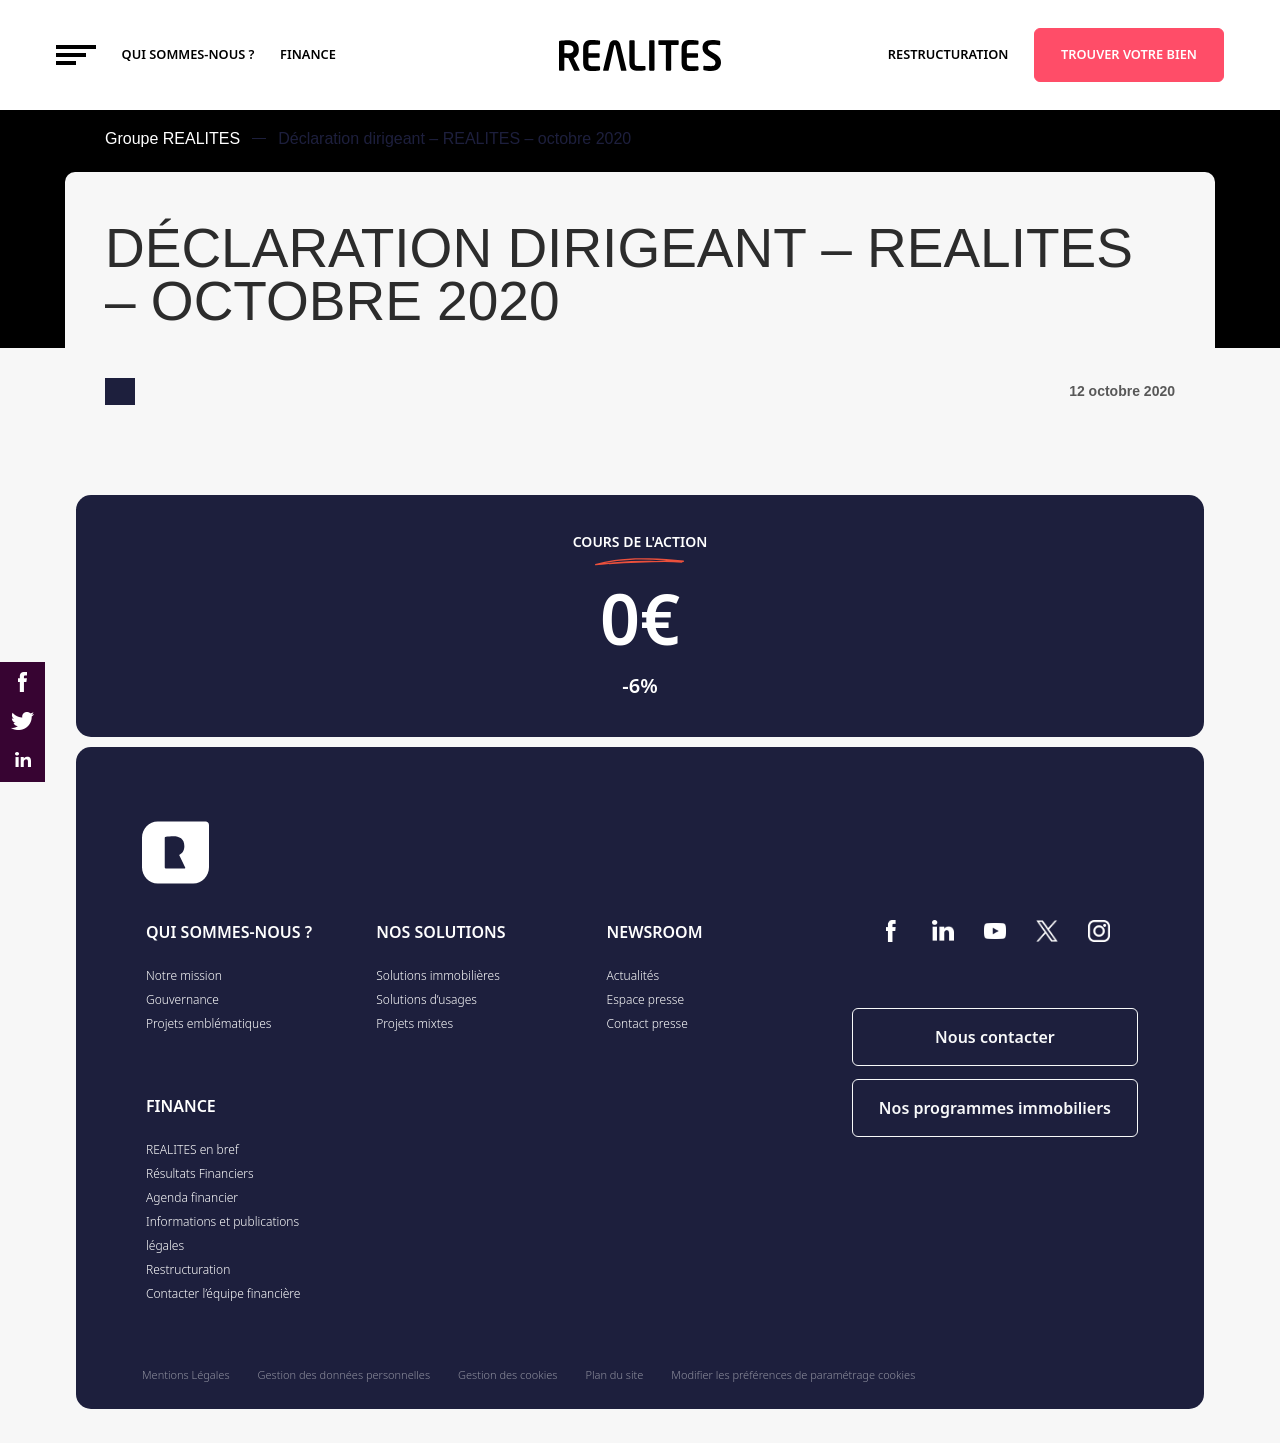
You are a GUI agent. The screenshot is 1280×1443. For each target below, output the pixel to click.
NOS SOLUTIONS (440, 932)
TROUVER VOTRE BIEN (1129, 54)
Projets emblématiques (208, 1023)
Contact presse (647, 1023)
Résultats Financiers (200, 1173)
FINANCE (308, 54)
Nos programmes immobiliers (995, 1108)
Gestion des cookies (507, 1374)
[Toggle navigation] (76, 55)
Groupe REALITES (172, 138)
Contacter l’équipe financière (223, 1293)
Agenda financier (192, 1197)
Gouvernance (182, 999)
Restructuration (948, 54)
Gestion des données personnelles (344, 1374)
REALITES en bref (192, 1149)
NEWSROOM (655, 932)
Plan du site (615, 1374)
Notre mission (184, 975)
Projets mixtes (414, 1023)
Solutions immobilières (438, 975)
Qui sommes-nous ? (188, 54)
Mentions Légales (186, 1374)
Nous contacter (995, 1037)
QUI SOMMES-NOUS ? (229, 932)
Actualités (633, 975)
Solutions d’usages (426, 999)
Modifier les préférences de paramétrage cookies (793, 1374)
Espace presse (646, 999)
